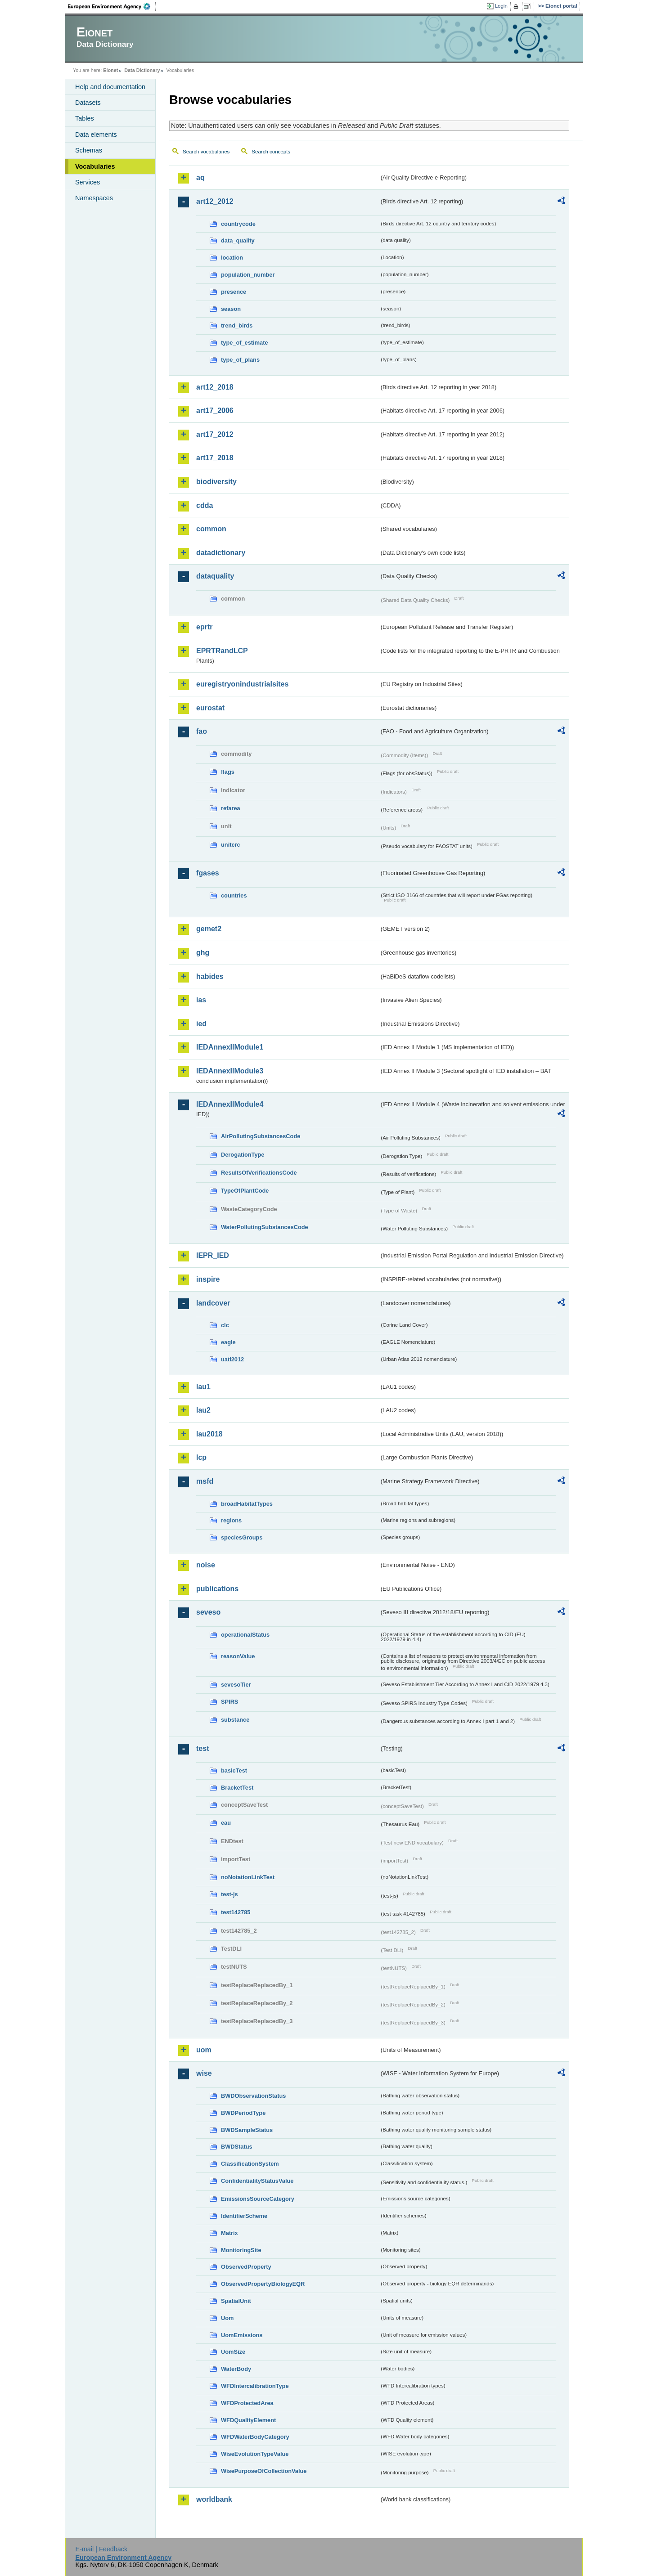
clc (225, 1325)
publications (217, 1589)
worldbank (214, 2499)
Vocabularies (95, 166)
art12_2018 (215, 387)
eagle (228, 1342)
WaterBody (236, 2368)
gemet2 (208, 929)
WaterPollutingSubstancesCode (264, 1227)
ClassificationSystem (250, 2163)
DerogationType (242, 1154)
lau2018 (209, 1434)
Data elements (96, 134)
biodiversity (216, 481)
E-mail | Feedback (101, 2549)
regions (231, 1520)
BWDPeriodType (243, 2112)
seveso (208, 1612)
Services (87, 182)
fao (201, 731)
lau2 (203, 1410)
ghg (202, 952)
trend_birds (236, 325)
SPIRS (229, 1701)
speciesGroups (241, 1537)
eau (226, 1822)
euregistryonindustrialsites (242, 684)
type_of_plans (240, 359)
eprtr (204, 627)
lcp (201, 1457)
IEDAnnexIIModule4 (229, 1104)
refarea (230, 808)
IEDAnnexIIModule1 (229, 1047)
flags (227, 771)
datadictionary (220, 552)
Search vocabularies (206, 151)
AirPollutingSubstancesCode (260, 1136)
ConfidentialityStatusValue (257, 2180)
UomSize (233, 2351)
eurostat (210, 708)
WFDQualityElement (248, 2420)
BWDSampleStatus (247, 2130)
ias (201, 1000)
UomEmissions (241, 2335)
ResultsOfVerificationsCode (259, 1172)
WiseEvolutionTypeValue (254, 2453)
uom (204, 2050)
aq (200, 177)
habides (209, 976)
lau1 (203, 1387)
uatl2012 (232, 1359)
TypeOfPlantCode (245, 1190)
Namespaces (94, 198)
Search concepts (271, 151)
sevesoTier (236, 1684)
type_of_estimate (244, 342)
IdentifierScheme (244, 2215)
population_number (247, 274)
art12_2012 (215, 201)
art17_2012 (215, 434)
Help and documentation (110, 86)
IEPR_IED (212, 1255)
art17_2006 (215, 410)
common (211, 529)
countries (234, 895)
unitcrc (230, 844)
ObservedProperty (246, 2266)
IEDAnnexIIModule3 (229, 1071)
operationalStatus (245, 1634)
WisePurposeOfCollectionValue (263, 2471)
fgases (207, 873)
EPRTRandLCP (222, 651)
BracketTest (237, 1787)
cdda (204, 505)
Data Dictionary (142, 70)
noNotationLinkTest (247, 1877)
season (231, 308)
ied (201, 1024)
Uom (227, 2318)
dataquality (215, 576)
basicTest (234, 1770)
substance (235, 1719)
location (232, 257)
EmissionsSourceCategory (257, 2198)
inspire (208, 1279)
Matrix (229, 2233)
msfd (204, 1481)
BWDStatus (236, 2146)
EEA (112, 6)
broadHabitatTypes (247, 1503)
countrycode (238, 223)
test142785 (235, 1912)
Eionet (110, 70)
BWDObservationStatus (253, 2095)
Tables (84, 118)
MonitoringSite (241, 2250)
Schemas (88, 150)
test (202, 1748)
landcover (213, 1303)
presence (233, 291)
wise (204, 2073)
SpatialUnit (236, 2301)
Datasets (88, 102)
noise (205, 1565)
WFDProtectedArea (247, 2403)
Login (501, 6)
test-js (229, 1894)
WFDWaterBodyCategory (255, 2436)
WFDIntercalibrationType (255, 2386)
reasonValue (238, 1656)
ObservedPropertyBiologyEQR (263, 2283)
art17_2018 (215, 458)
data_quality (238, 240)
